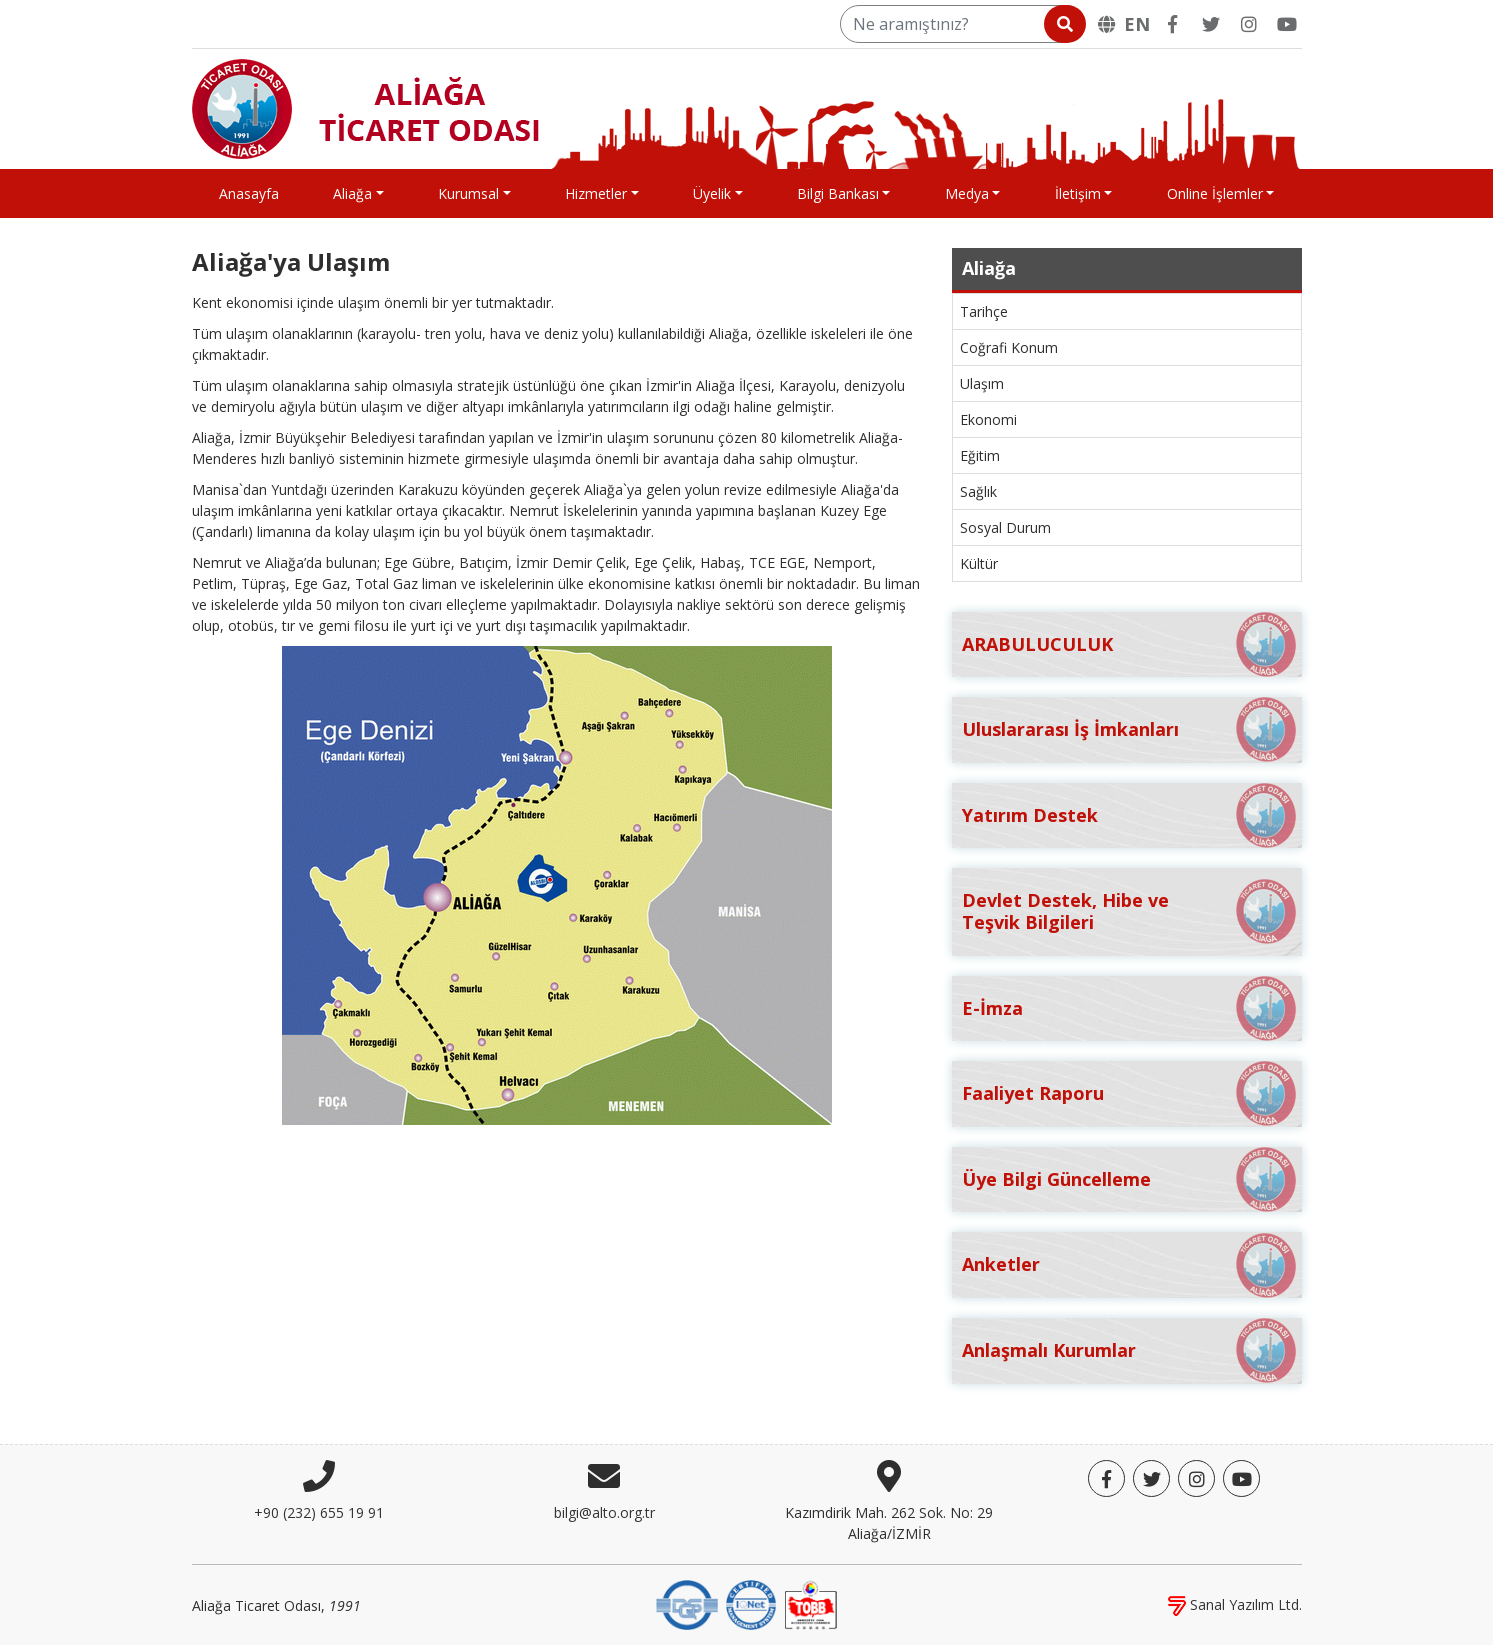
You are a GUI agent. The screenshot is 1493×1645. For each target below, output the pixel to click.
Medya (967, 193)
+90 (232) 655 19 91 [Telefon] (319, 1512)
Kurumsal (468, 193)
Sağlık (978, 491)
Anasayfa (249, 193)
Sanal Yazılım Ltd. (1235, 1604)
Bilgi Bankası (838, 193)
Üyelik (712, 193)
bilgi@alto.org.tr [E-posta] (604, 1512)
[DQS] (687, 1603)
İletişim (1078, 193)
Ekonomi (988, 419)
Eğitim (980, 455)
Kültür (979, 563)
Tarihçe (984, 311)
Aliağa (352, 193)
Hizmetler (596, 193)
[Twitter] (1211, 24)
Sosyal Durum (1005, 527)
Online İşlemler (1215, 193)
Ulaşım (982, 383)
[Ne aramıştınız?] (961, 24)
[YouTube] (1287, 24)
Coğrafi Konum (1009, 347)
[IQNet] (751, 1603)
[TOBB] (811, 1603)
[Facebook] (1173, 24)
